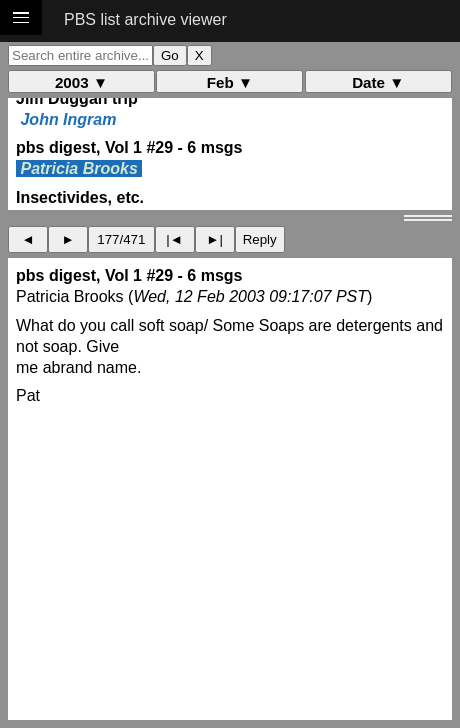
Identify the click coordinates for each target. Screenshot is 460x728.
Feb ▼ (230, 82)
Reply (260, 239)
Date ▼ (378, 82)
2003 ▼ (81, 82)
